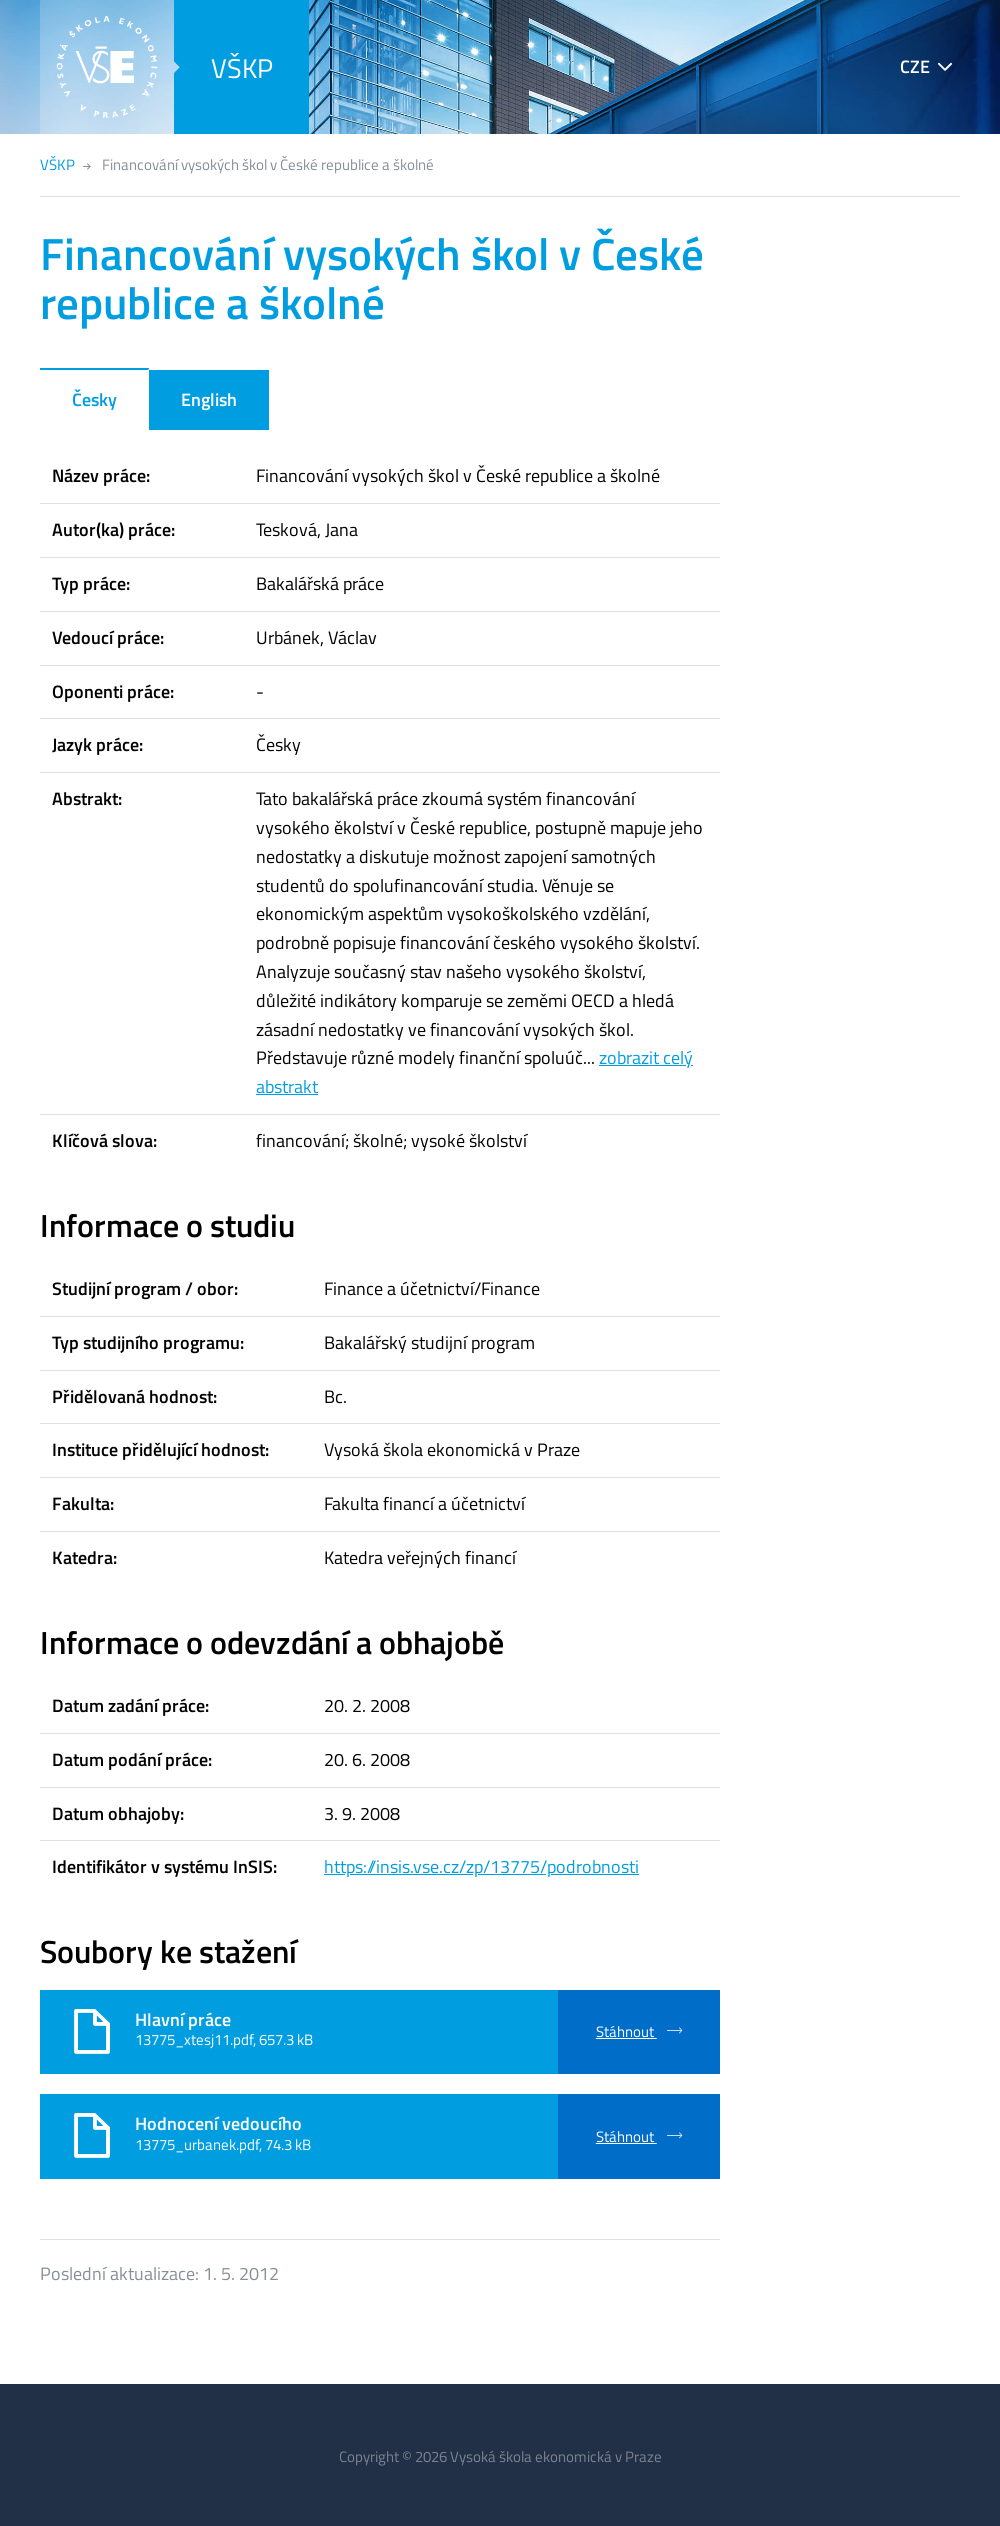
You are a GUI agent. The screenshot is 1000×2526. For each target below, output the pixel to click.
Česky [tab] (94, 399)
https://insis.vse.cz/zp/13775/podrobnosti (481, 1866)
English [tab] (209, 399)
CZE (915, 66)
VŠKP (242, 67)
